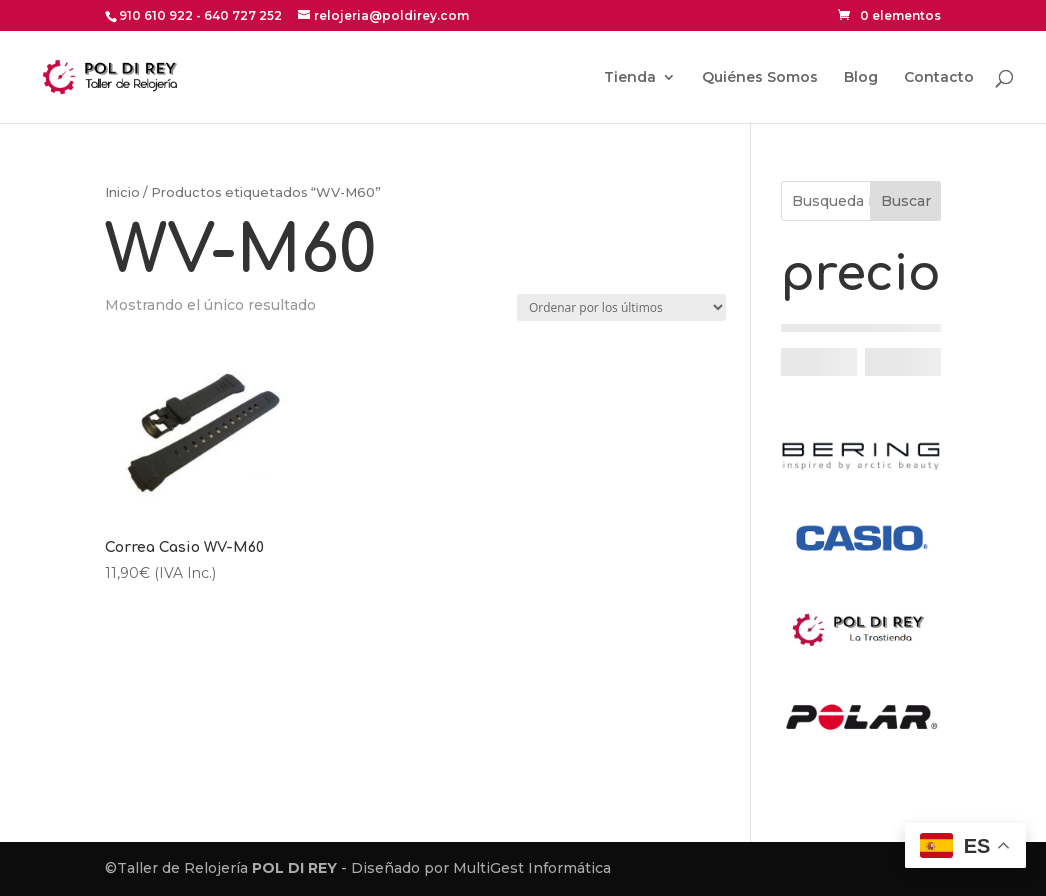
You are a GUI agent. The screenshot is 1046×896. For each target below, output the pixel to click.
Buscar (906, 201)
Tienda (630, 78)
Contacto (939, 78)
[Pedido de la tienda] (621, 307)
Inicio (122, 192)
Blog (861, 78)
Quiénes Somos (760, 78)
